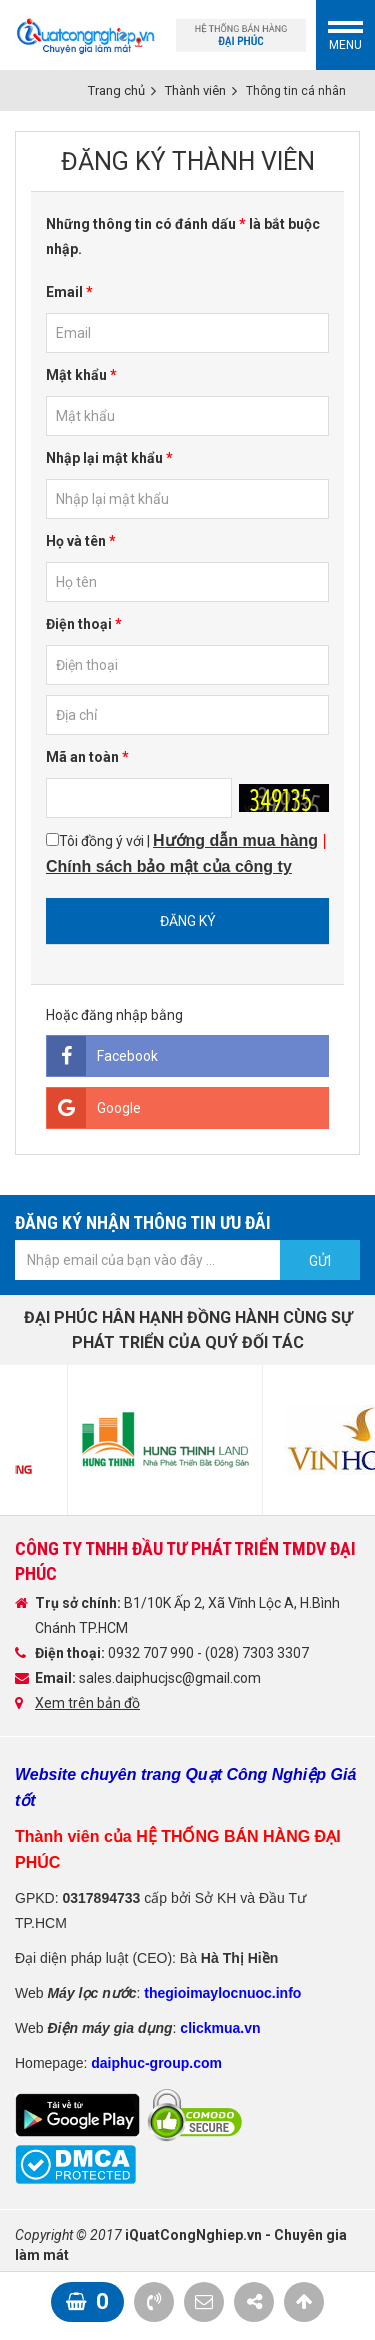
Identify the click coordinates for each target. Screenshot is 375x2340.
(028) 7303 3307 (257, 1653)
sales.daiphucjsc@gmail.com (170, 1678)
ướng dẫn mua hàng (242, 840)
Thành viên (195, 90)
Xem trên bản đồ (87, 1703)
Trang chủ (116, 90)
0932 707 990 (152, 1653)
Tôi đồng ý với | (186, 853)
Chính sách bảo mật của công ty (169, 866)
